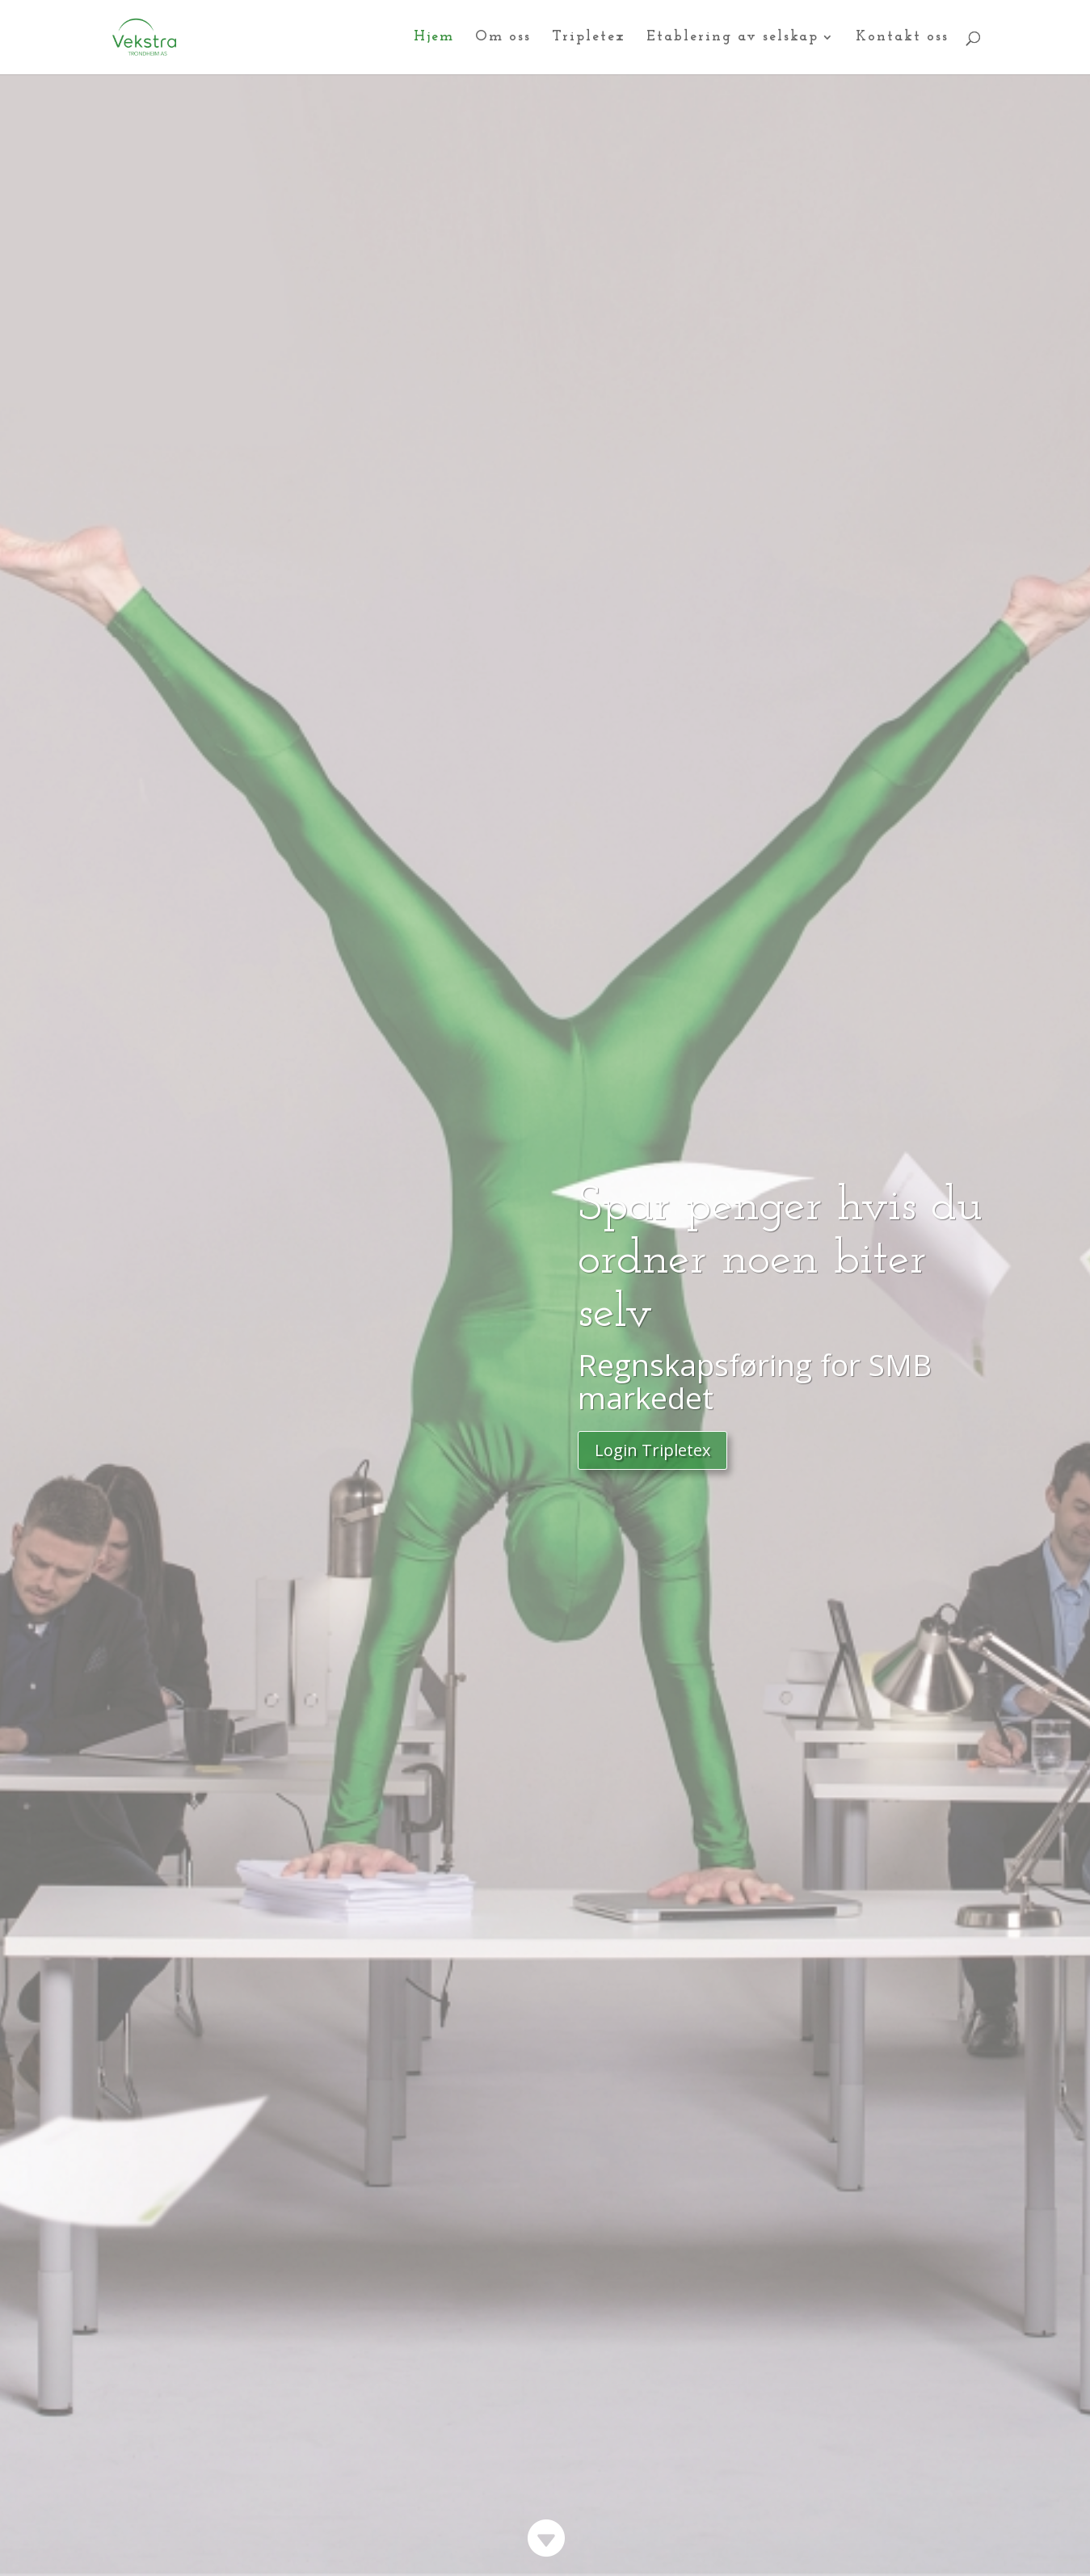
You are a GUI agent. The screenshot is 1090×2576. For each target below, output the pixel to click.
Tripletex (588, 38)
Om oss (503, 38)
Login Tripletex (652, 1450)
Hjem (434, 38)
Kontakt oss (902, 38)
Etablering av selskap (732, 38)
